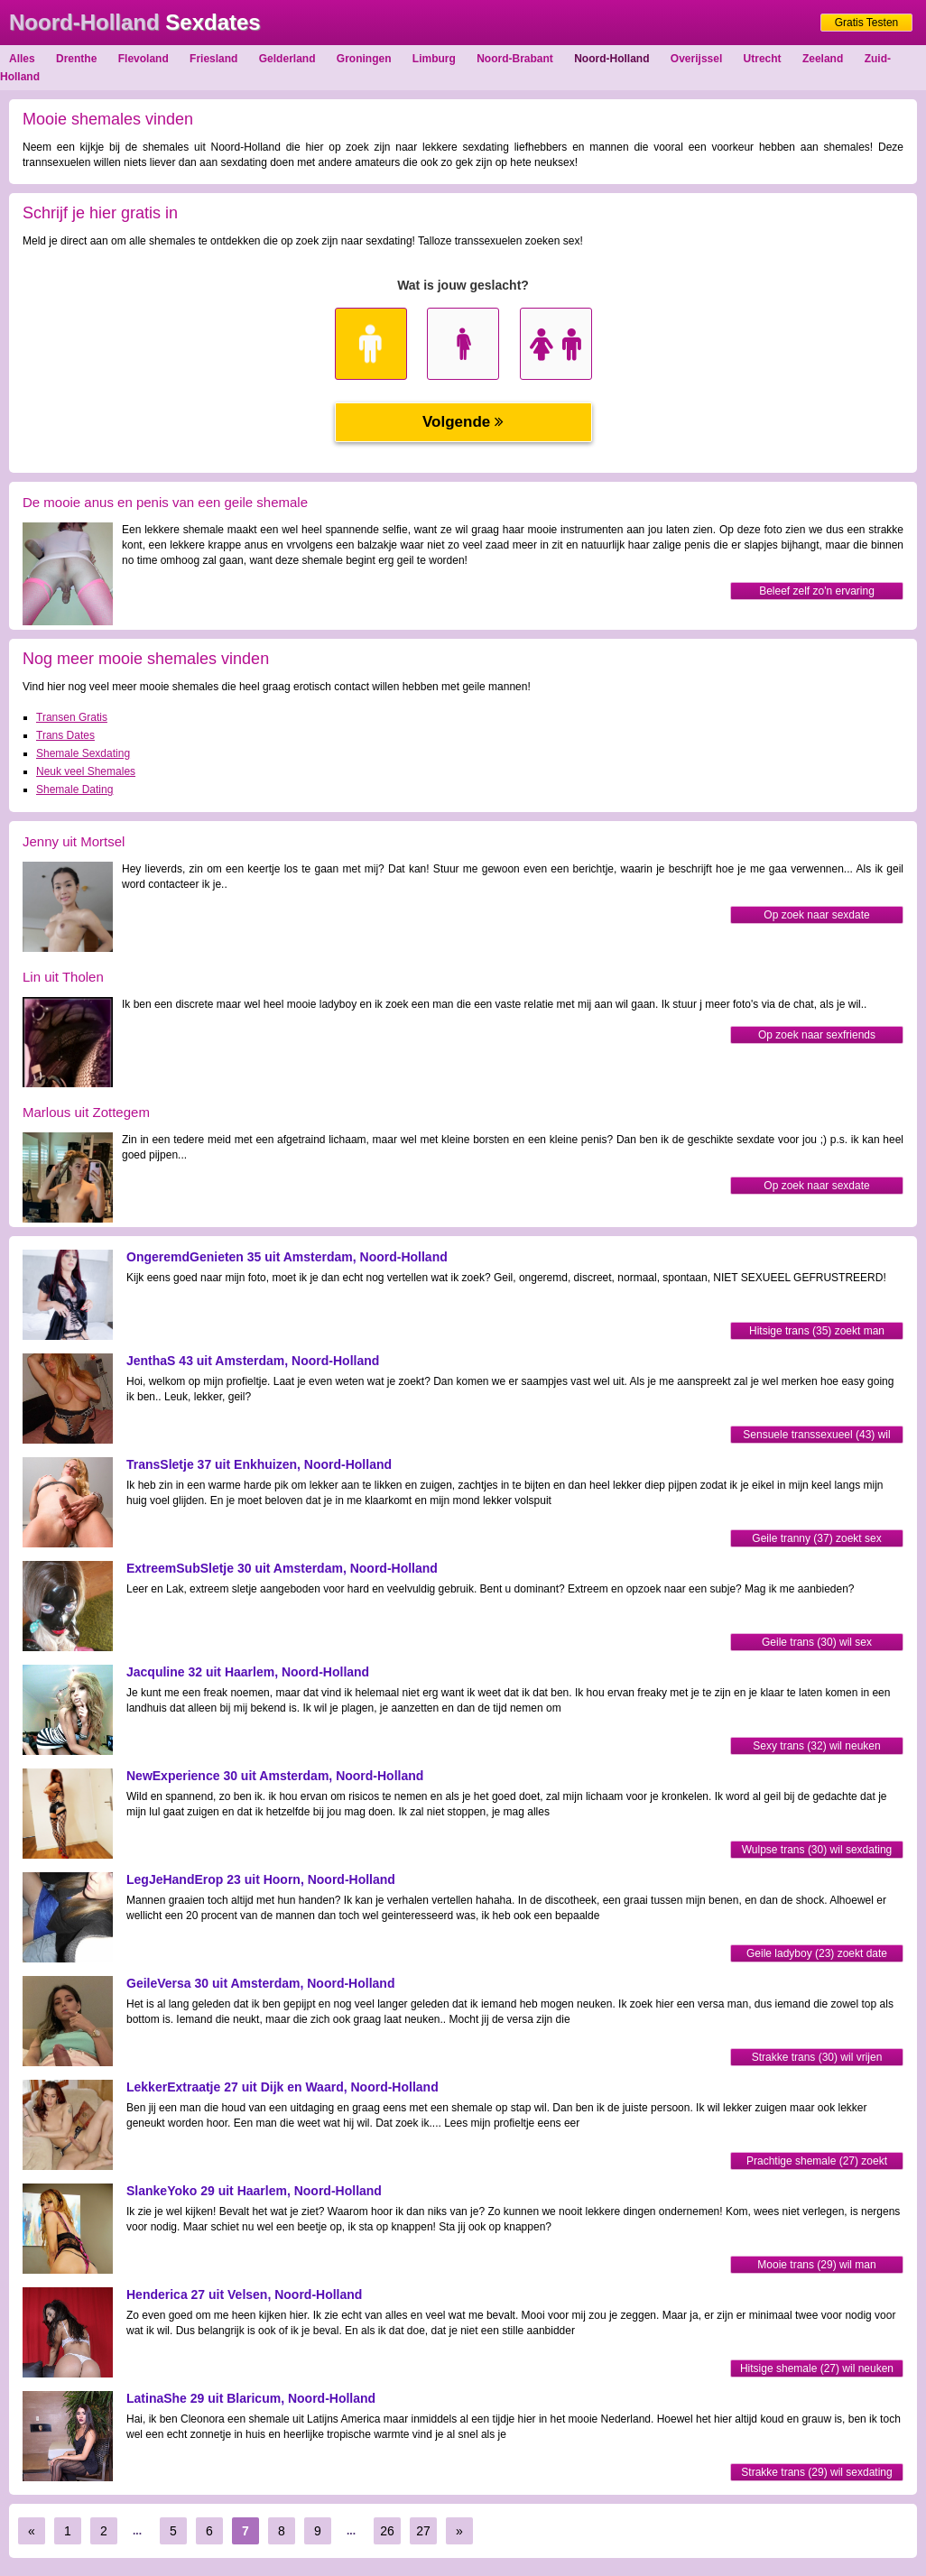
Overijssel (696, 58)
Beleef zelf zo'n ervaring (817, 591)
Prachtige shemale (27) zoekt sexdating (816, 2162)
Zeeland (822, 58)
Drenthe (76, 58)
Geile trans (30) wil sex (817, 1642)
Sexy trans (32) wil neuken (816, 1746)
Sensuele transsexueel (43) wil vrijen (816, 1436)
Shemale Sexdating (83, 753)
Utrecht (763, 58)
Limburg (434, 58)
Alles (22, 58)
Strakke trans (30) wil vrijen (817, 2057)
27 (423, 2531)
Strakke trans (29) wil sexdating (816, 2472)
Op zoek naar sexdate (816, 915)
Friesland (213, 58)
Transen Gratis (71, 717)
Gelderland (287, 58)
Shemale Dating (74, 789)
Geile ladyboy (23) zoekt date (816, 1953)
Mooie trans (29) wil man (816, 2264)
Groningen (364, 58)
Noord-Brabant (515, 58)
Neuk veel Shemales (85, 771)
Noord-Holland (611, 58)
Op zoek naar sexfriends (816, 1035)
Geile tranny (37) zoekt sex (816, 1538)
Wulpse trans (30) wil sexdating (817, 1849)
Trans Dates (65, 735)
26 (387, 2531)
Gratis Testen (866, 22)
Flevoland (143, 58)
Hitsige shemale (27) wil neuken (817, 2368)
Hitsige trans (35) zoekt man (816, 1331)
